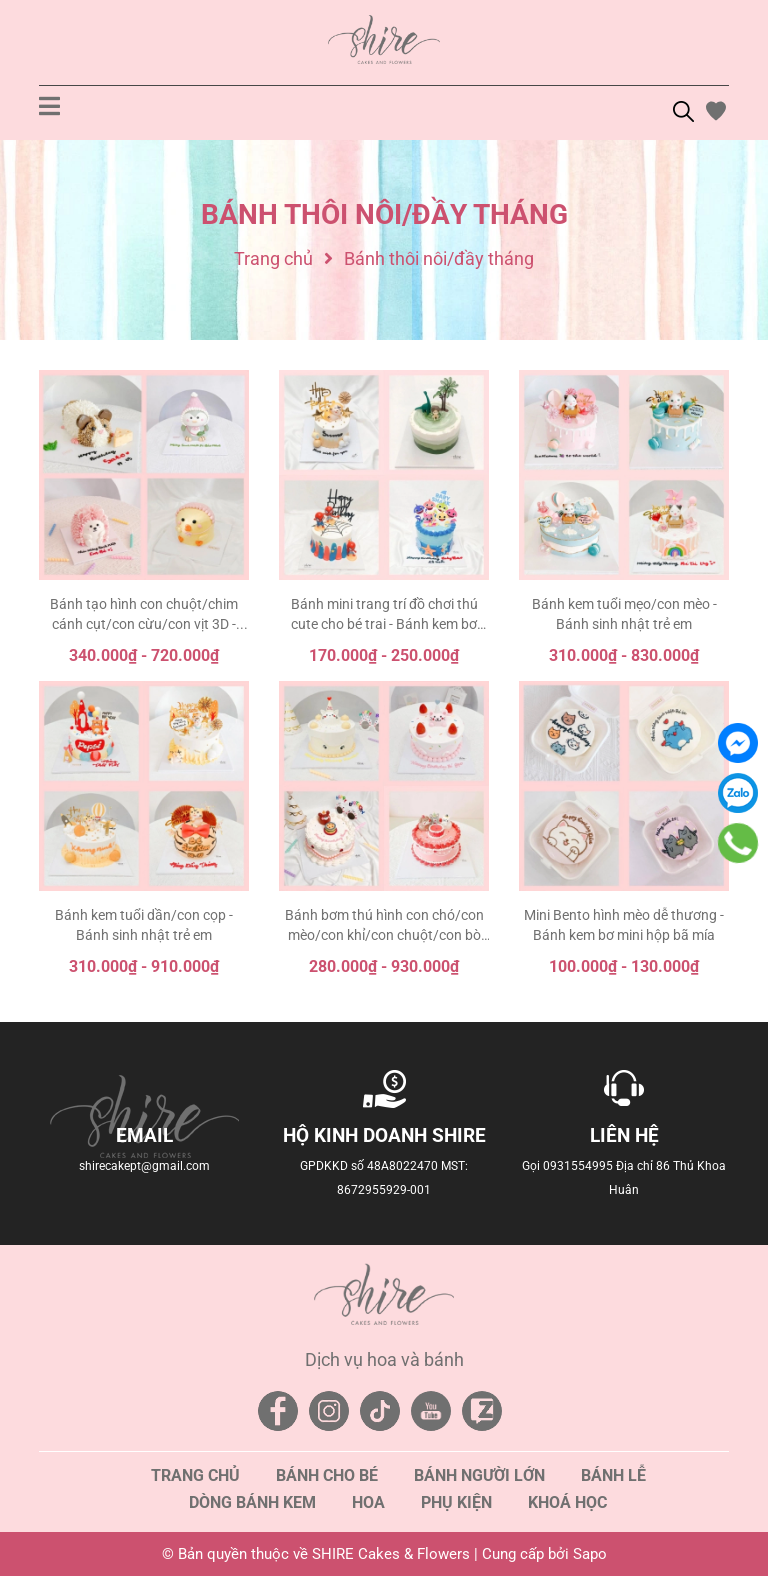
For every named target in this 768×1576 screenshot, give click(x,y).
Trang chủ (195, 1475)
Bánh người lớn (479, 1475)
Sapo (590, 1554)
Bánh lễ (613, 1475)
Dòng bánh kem (252, 1502)
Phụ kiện (456, 1502)
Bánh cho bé (327, 1475)
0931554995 (578, 1166)
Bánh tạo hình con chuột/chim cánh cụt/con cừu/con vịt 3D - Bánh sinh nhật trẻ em (144, 623)
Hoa (368, 1502)
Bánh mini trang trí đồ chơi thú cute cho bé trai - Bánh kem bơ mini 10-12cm (384, 623)
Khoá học (567, 1502)
